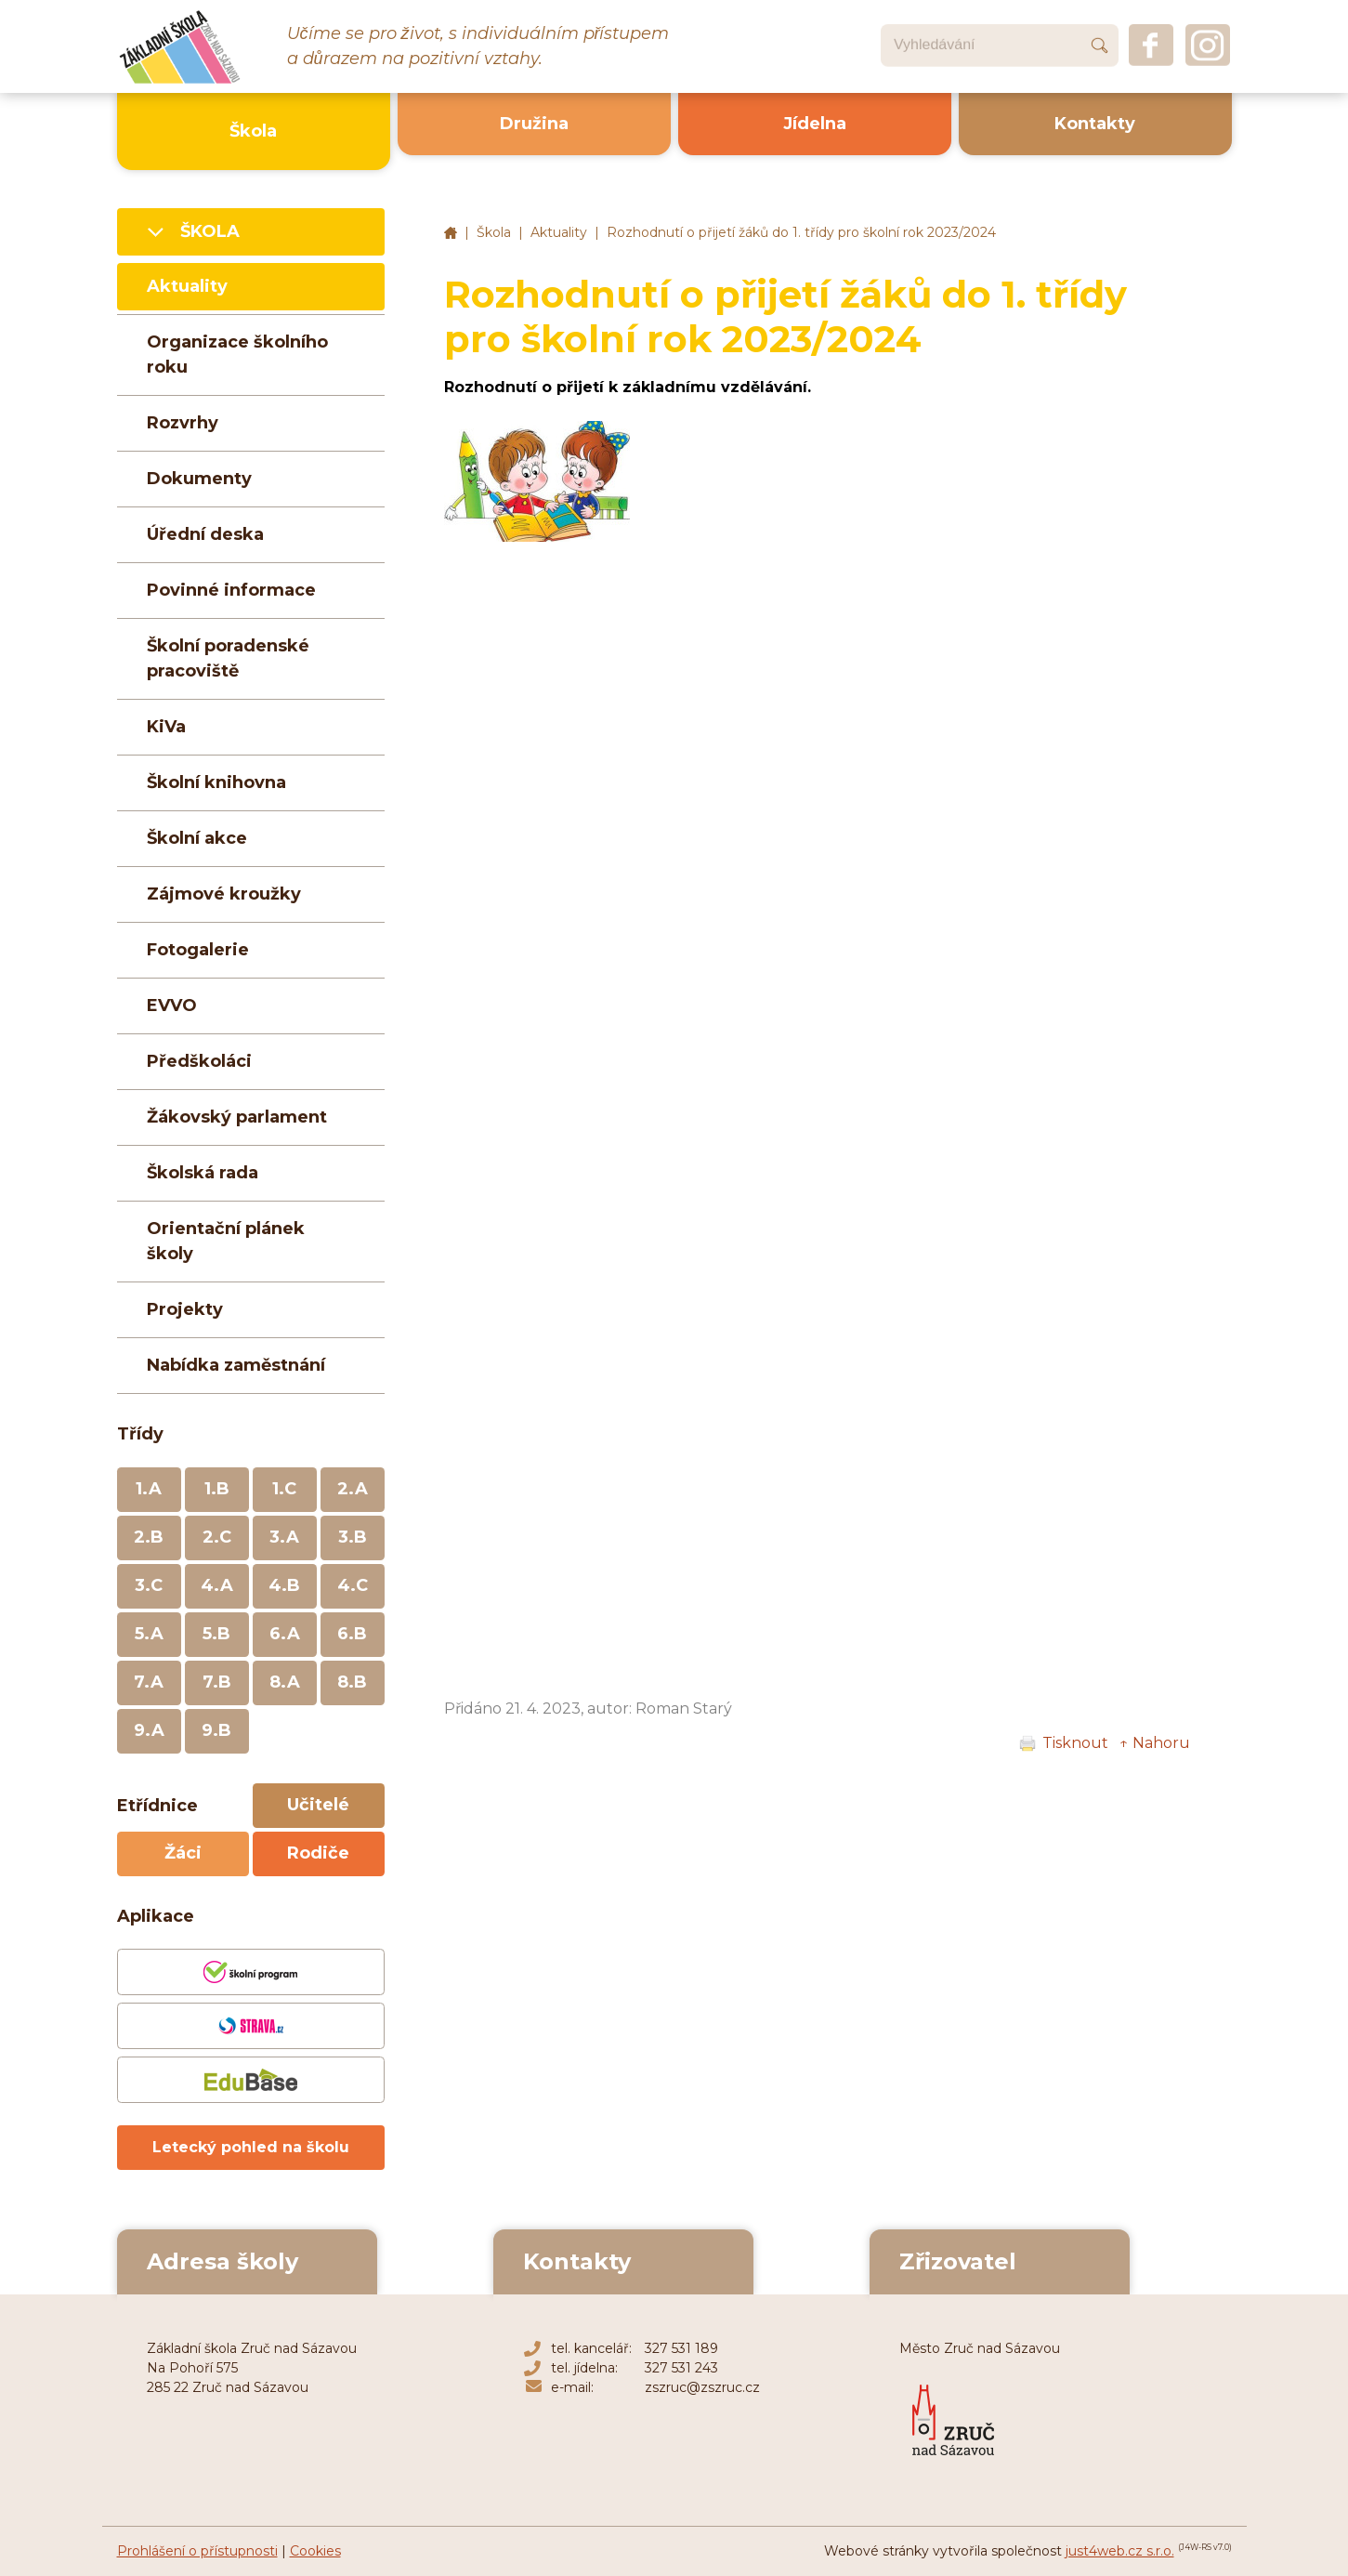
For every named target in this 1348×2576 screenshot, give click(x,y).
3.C (149, 1585)
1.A (149, 1489)
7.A (149, 1682)
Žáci (183, 1853)
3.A (284, 1537)
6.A (284, 1633)
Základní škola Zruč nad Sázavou (450, 233)
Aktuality (558, 232)
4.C (352, 1585)
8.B (352, 1682)
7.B (217, 1682)
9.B (216, 1730)
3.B (352, 1537)
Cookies (315, 2551)
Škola (494, 232)
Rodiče (318, 1853)
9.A (149, 1730)
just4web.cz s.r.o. (1120, 2551)
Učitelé (318, 1804)
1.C (284, 1489)
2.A (352, 1489)
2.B (149, 1537)
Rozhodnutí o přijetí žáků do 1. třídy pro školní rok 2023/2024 (801, 232)
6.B (352, 1633)
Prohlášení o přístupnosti (197, 2551)
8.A (284, 1682)
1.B (216, 1489)
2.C (217, 1537)
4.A (217, 1585)
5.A (149, 1633)
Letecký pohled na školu (250, 2147)
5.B (216, 1633)
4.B (284, 1585)
